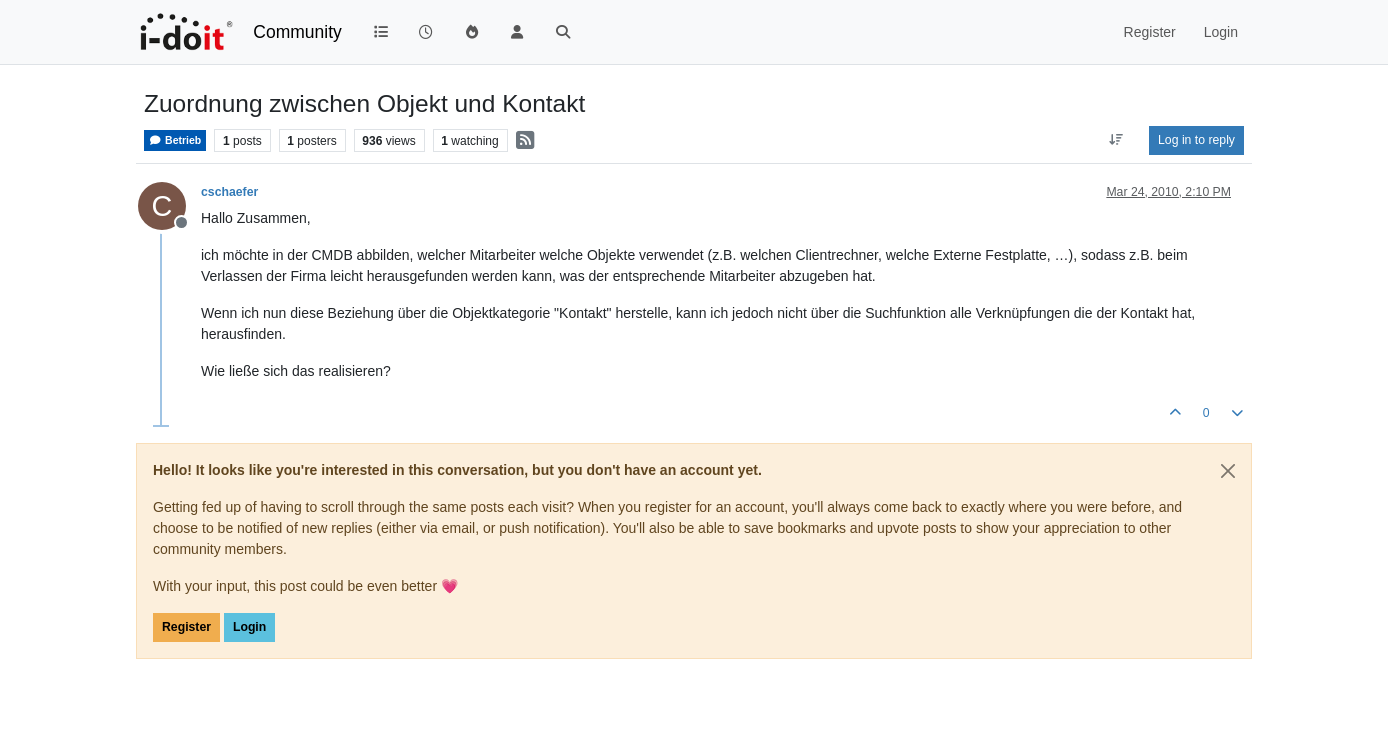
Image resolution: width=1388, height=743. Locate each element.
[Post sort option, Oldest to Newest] (1116, 140)
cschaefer (229, 192)
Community (297, 32)
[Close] (1228, 471)
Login (249, 627)
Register (186, 627)
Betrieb (175, 140)
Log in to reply (1196, 140)
